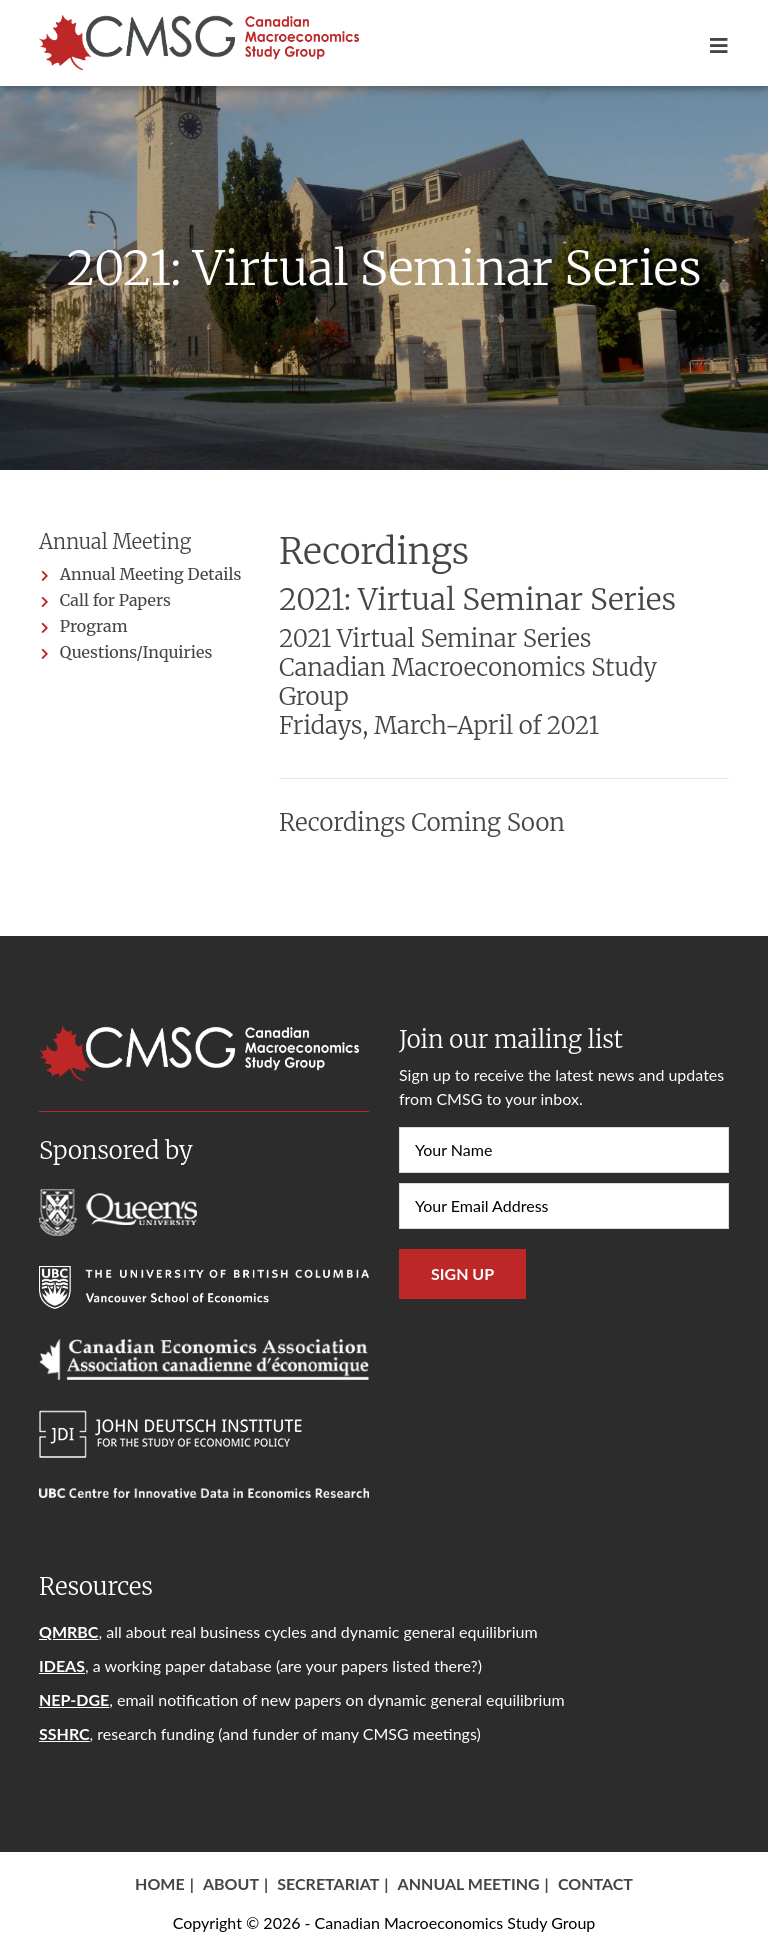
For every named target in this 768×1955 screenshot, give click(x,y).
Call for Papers (115, 600)
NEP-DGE (74, 1699)
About (231, 1883)
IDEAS (62, 1665)
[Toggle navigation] (713, 45)
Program (94, 626)
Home (160, 1883)
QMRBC (68, 1631)
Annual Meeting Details (151, 574)
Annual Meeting (469, 1883)
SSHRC (64, 1733)
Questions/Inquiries (136, 652)
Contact (595, 1883)
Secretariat (328, 1883)
